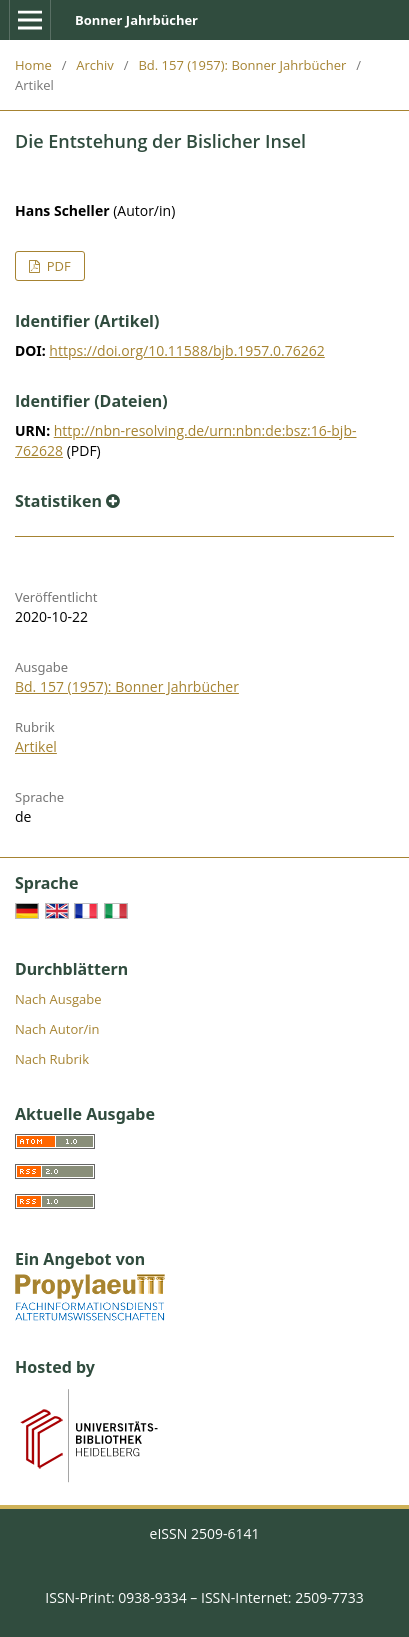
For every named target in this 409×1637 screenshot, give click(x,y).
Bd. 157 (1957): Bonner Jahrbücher (242, 65)
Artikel (36, 746)
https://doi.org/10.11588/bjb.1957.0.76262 (186, 350)
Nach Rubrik (52, 1059)
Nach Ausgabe (58, 999)
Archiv (95, 65)
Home (33, 65)
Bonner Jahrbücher (136, 20)
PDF (56, 266)
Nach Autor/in (57, 1029)
